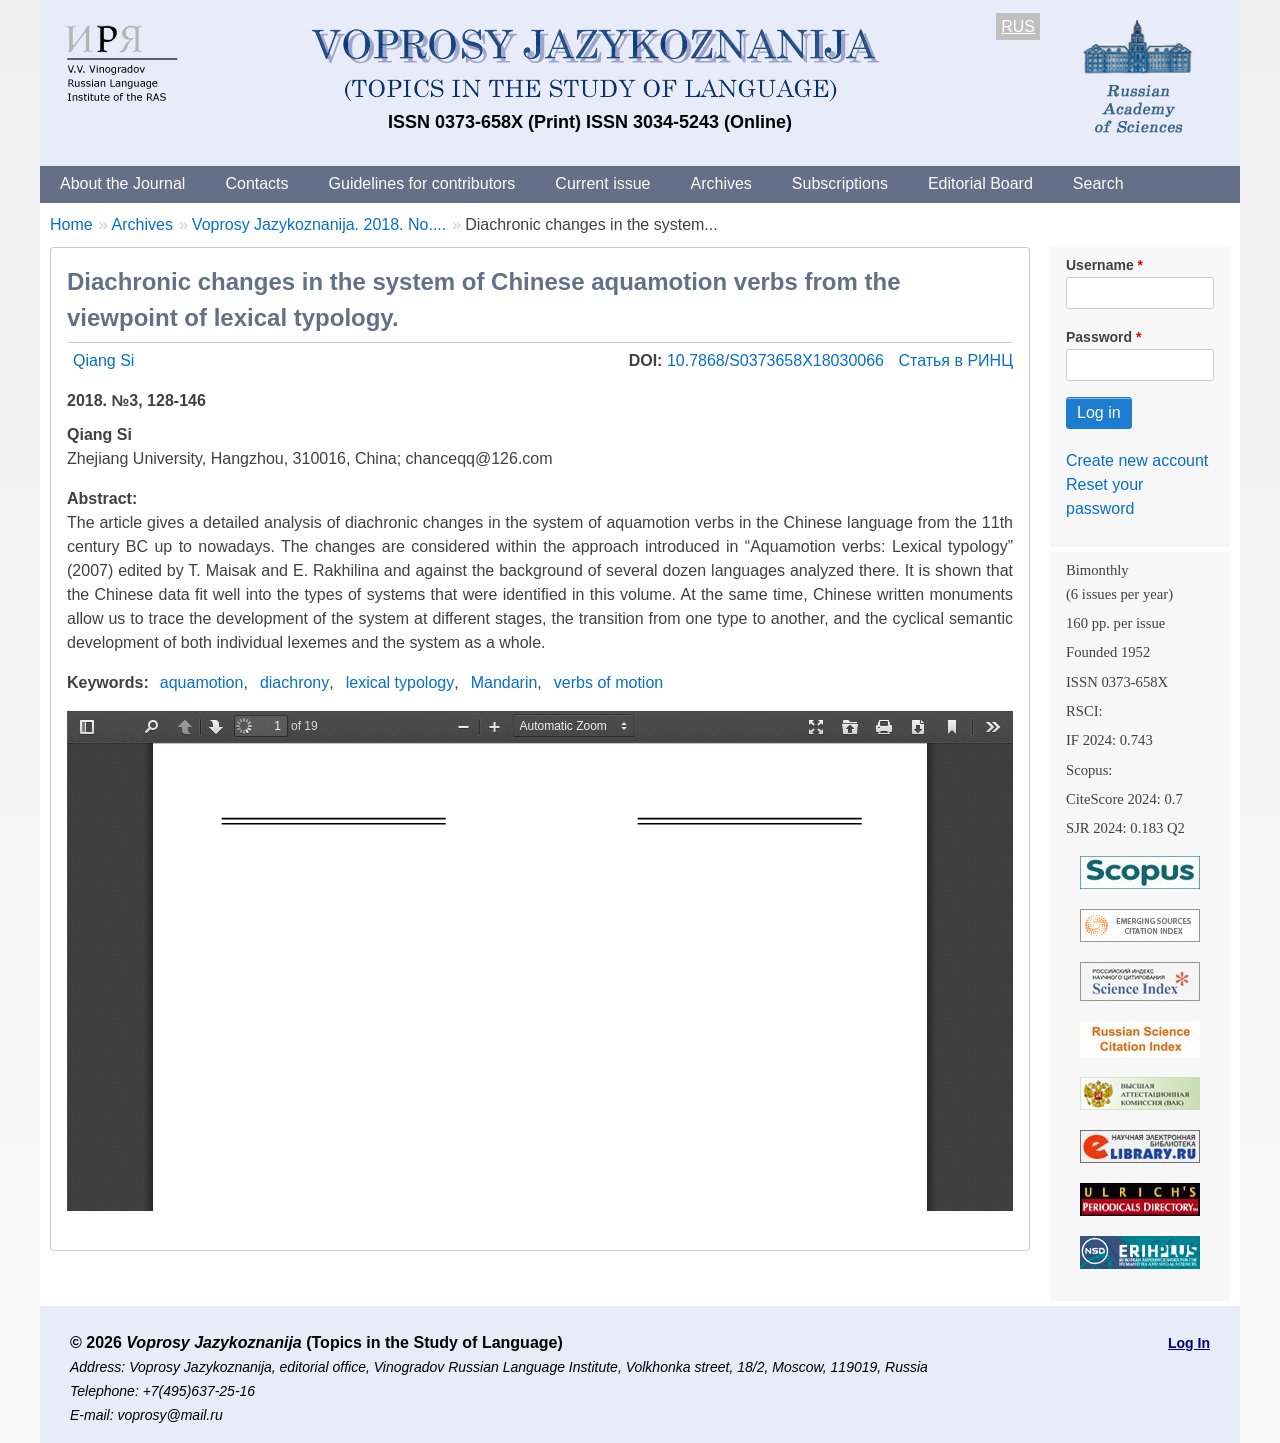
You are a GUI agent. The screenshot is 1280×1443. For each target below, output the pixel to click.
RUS (1018, 26)
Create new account (1137, 460)
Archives (720, 183)
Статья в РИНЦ (955, 360)
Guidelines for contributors (422, 183)
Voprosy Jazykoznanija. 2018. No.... (319, 224)
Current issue (602, 183)
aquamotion (202, 682)
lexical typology (400, 682)
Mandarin (504, 682)
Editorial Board (980, 183)
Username (1100, 265)
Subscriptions (840, 183)
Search (1098, 183)
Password (1099, 337)
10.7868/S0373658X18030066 (778, 360)
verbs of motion (608, 682)
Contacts (256, 183)
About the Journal (122, 183)
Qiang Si (103, 360)
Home (71, 224)
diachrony (294, 682)
